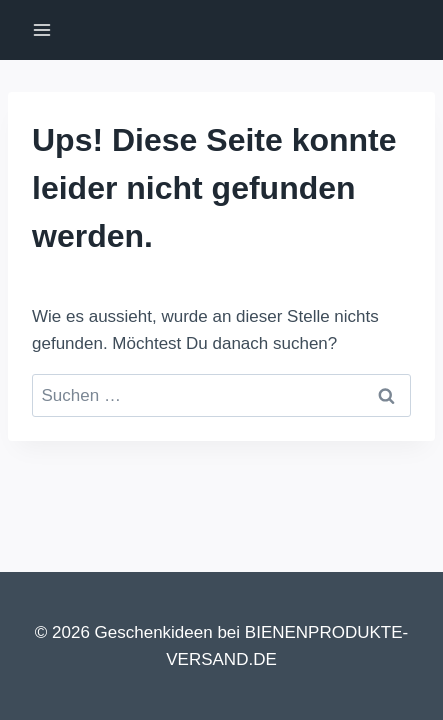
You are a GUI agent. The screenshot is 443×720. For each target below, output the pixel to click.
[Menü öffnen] (42, 29)
